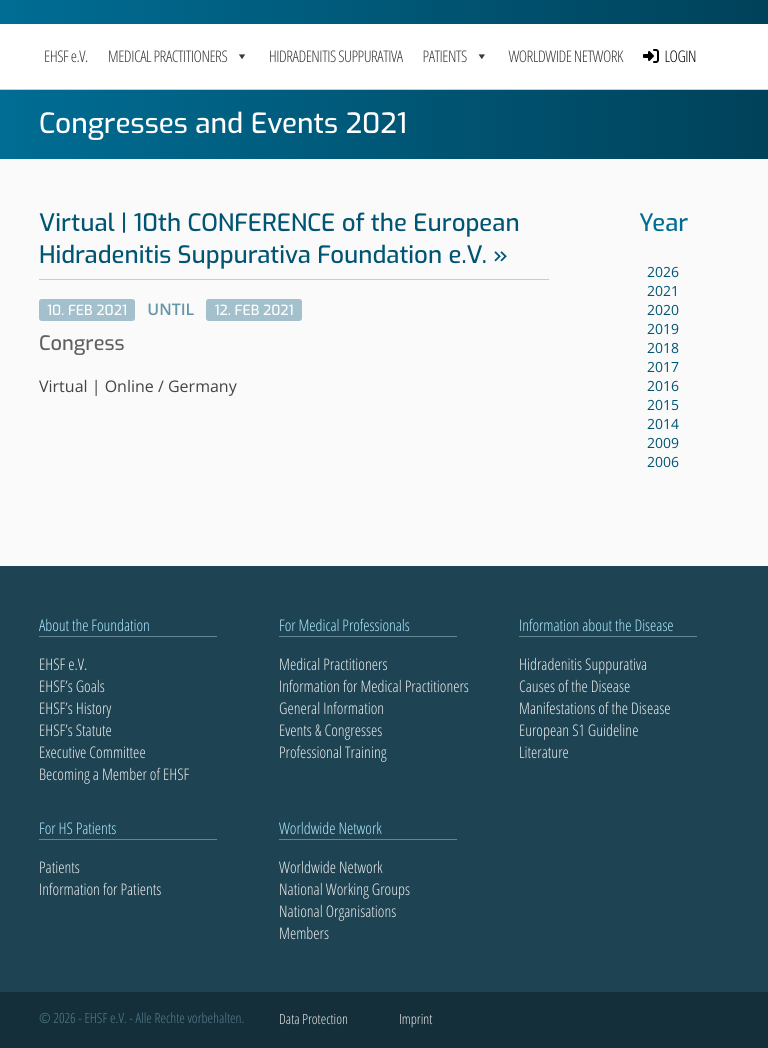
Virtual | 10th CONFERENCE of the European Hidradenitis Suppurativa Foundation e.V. (279, 239)
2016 (663, 386)
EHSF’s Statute (75, 730)
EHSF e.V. (66, 56)
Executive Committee (92, 752)
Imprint (415, 1019)
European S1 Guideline (578, 730)
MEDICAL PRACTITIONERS (178, 56)
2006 (663, 462)
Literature (544, 752)
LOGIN (681, 56)
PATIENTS (456, 56)
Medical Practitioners (333, 664)
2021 (663, 291)
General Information (331, 708)
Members (304, 933)
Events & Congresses (330, 730)
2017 (663, 367)
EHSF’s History (75, 708)
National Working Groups (344, 889)
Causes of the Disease (574, 686)
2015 (663, 405)
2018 (663, 348)
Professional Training (333, 752)
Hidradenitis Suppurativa (336, 56)
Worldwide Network (565, 56)
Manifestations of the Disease (595, 708)
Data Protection (313, 1019)
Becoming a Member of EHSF (114, 774)
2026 (663, 272)
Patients (59, 867)
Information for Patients (100, 889)
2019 (663, 329)
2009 (663, 443)
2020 (663, 310)
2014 (663, 424)
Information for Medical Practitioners (374, 686)
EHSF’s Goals (72, 686)
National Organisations (337, 911)
